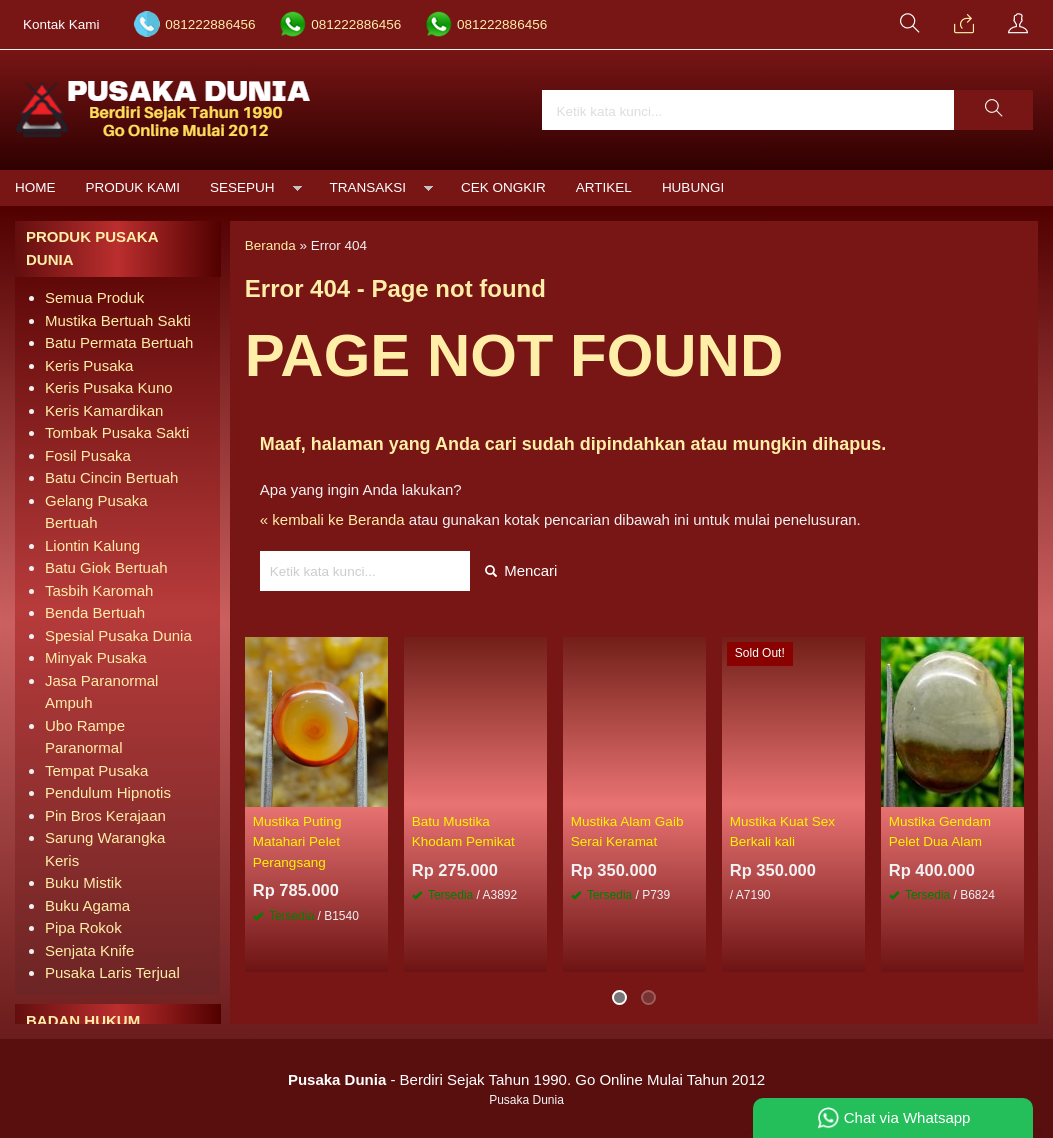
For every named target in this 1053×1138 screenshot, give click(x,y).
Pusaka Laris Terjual (112, 972)
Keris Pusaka (89, 365)
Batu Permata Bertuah (119, 342)
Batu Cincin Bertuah (111, 477)
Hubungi (693, 187)
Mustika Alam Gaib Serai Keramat (627, 831)
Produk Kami (133, 187)
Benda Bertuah (95, 612)
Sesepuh (242, 187)
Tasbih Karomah (99, 590)
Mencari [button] (521, 570)
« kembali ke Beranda (332, 519)
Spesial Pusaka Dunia (118, 635)
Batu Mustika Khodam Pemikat (463, 831)
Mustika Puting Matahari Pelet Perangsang (297, 842)
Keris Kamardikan (104, 410)
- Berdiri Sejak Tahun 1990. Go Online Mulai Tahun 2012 (526, 1079)
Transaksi (368, 187)
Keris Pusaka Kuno (109, 387)
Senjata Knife (89, 950)
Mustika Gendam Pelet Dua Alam (940, 831)
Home (35, 187)
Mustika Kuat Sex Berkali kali (782, 831)
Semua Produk (94, 297)
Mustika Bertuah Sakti (118, 320)
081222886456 (210, 24)
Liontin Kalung (92, 545)
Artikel (604, 187)
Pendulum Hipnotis (108, 792)
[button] (993, 110)
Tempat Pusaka (96, 770)
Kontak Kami (61, 24)
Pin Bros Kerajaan (105, 815)
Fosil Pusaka (88, 455)
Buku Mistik (83, 882)
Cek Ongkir (503, 187)
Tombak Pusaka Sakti (117, 432)
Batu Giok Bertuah (106, 567)
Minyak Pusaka (96, 657)
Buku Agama (87, 905)
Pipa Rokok (83, 927)
